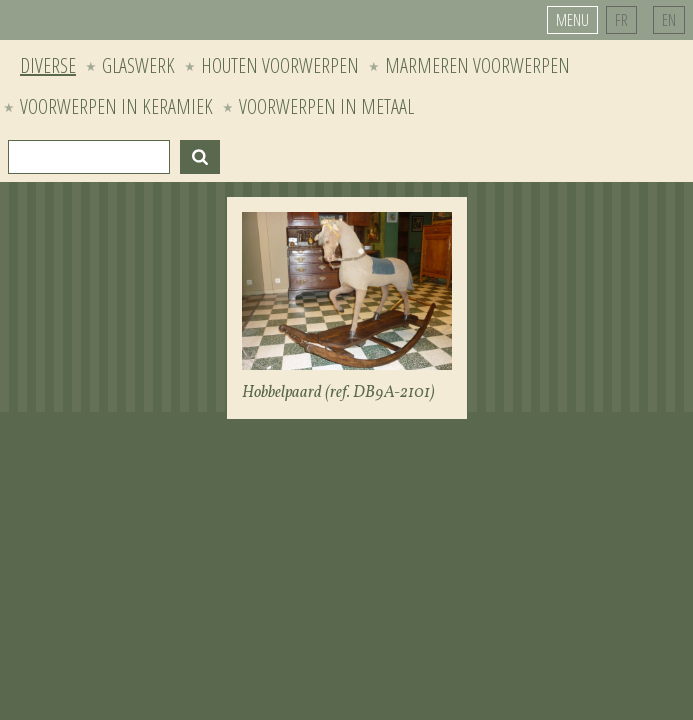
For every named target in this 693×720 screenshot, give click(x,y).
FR (621, 20)
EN (669, 20)
